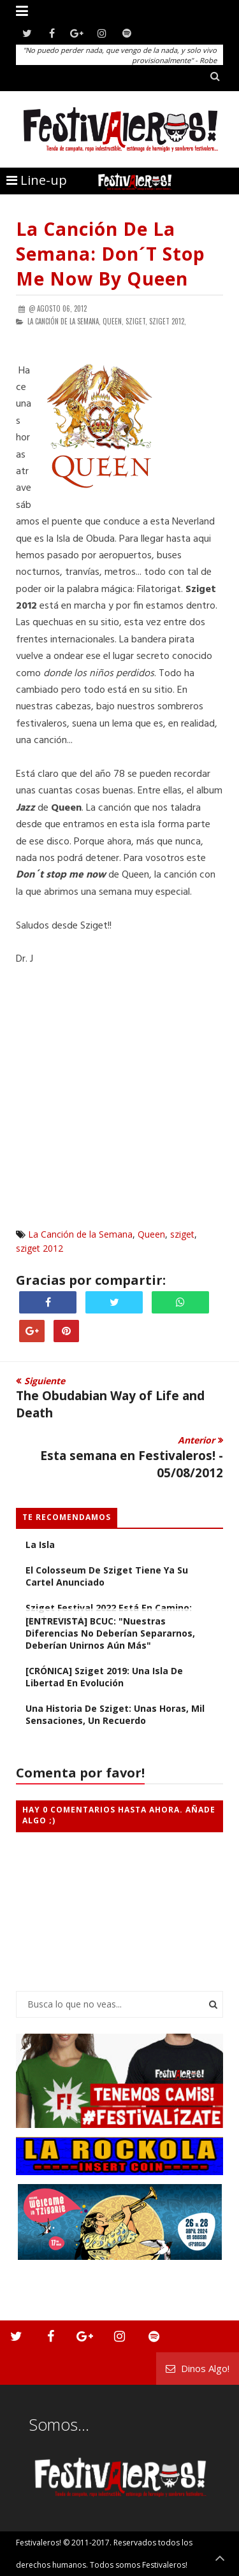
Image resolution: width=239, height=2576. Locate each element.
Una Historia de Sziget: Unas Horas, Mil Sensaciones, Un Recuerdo (115, 1714)
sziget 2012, (167, 321)
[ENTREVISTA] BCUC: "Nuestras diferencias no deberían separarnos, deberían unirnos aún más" (110, 1633)
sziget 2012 (39, 1248)
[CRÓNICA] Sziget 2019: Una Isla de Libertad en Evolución (104, 1677)
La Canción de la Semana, (64, 321)
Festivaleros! (38, 2542)
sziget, (136, 321)
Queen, (113, 321)
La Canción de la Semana (80, 1234)
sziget (182, 1234)
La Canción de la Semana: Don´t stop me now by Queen (110, 254)
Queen (151, 1234)
